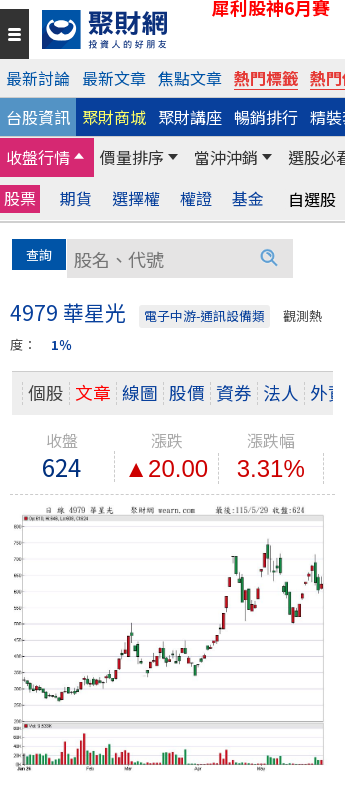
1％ (61, 344)
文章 (93, 392)
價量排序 (132, 157)
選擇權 (136, 198)
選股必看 (320, 157)
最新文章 (114, 78)
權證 (196, 198)
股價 (187, 392)
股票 (20, 198)
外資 (328, 392)
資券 (234, 392)
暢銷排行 (266, 117)
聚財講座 (190, 117)
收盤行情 (38, 157)
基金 (248, 198)
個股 (46, 392)
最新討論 (38, 78)
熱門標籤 (266, 78)
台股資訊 (38, 117)
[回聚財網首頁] (188, 29)
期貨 (76, 198)
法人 (281, 392)
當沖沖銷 (226, 157)
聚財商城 (114, 117)
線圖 (140, 392)
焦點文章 (190, 78)
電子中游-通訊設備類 (204, 315)
